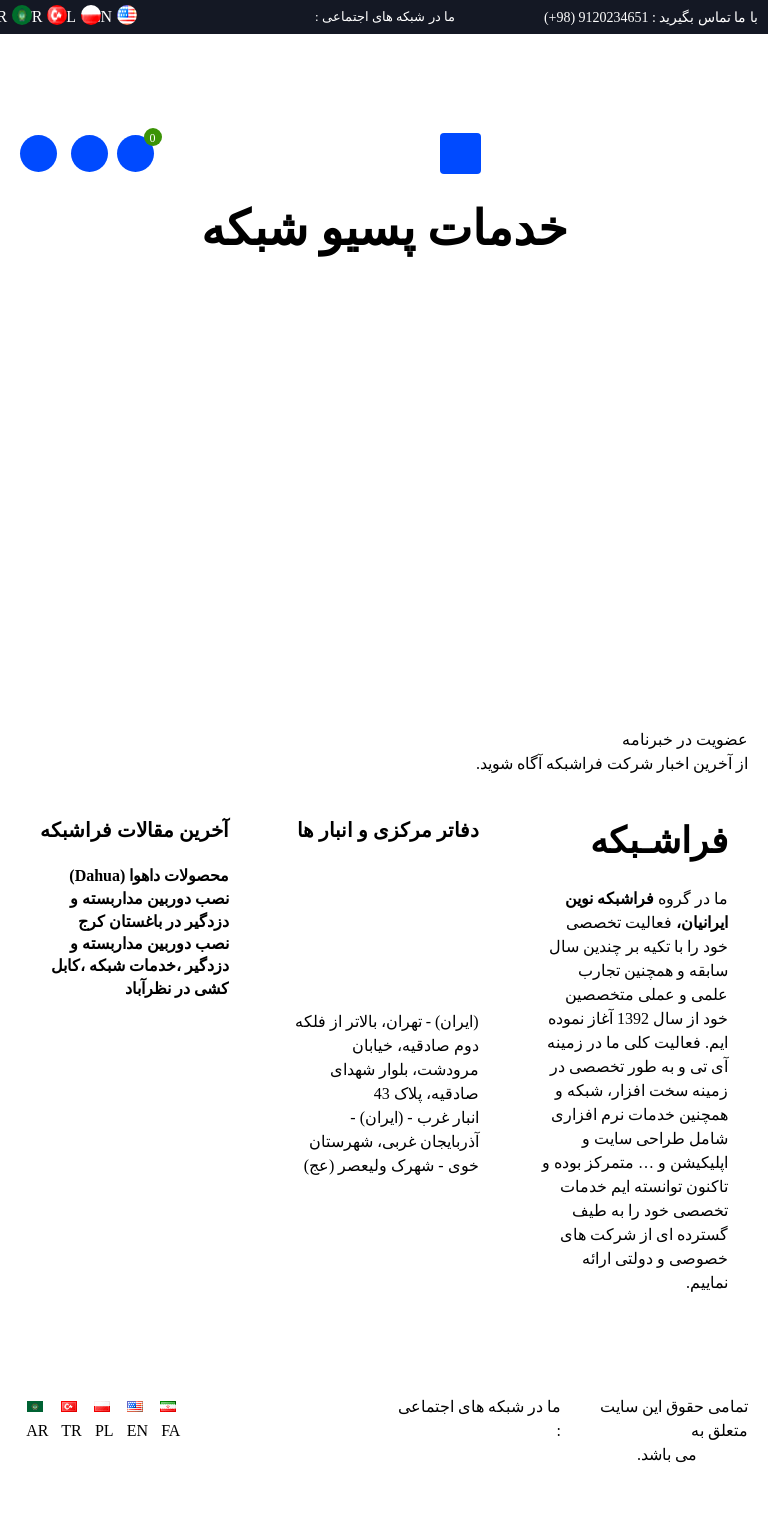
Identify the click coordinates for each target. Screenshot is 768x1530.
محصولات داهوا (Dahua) (149, 875)
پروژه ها (705, 308)
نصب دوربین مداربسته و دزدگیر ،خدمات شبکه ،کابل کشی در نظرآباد (140, 966)
